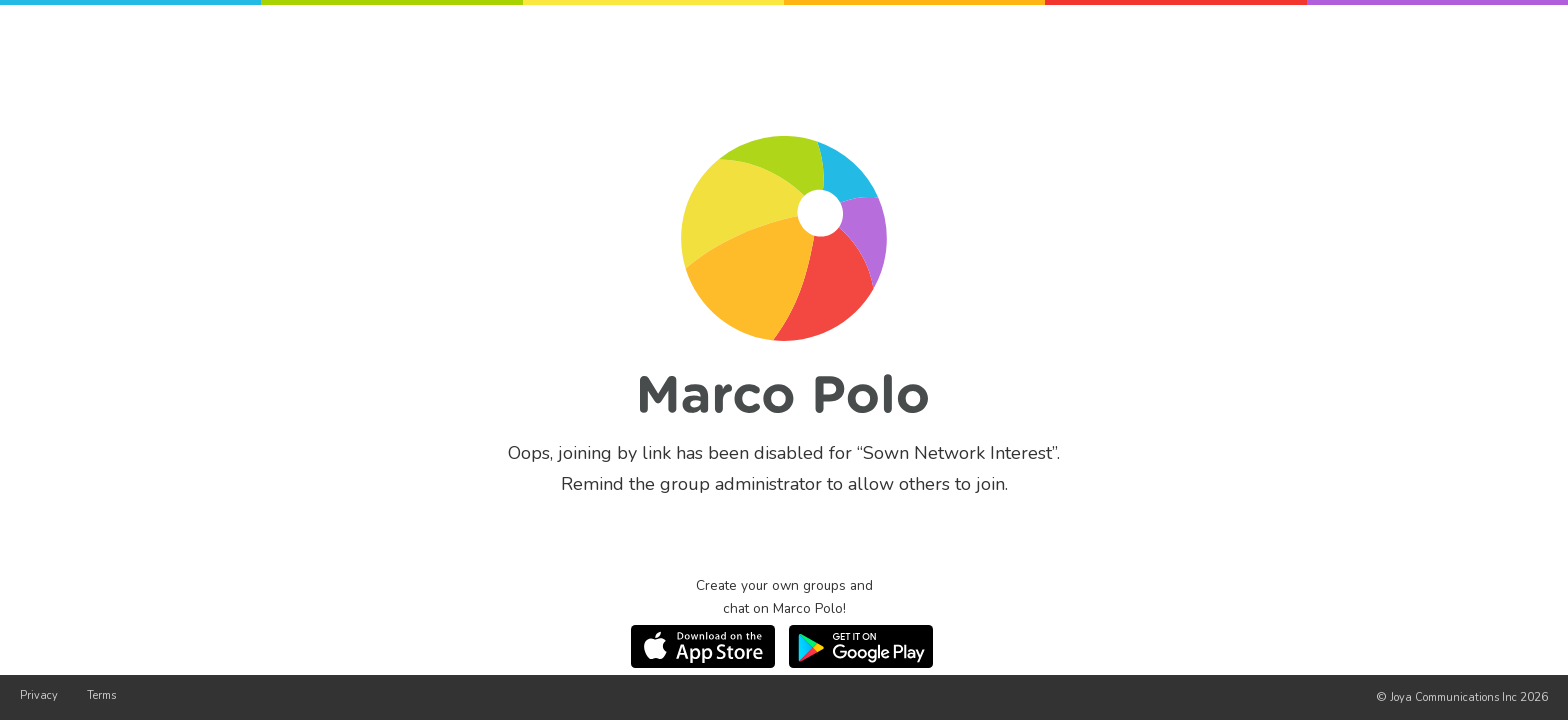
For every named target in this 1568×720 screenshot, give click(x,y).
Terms (101, 695)
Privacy (39, 695)
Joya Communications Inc (1453, 697)
